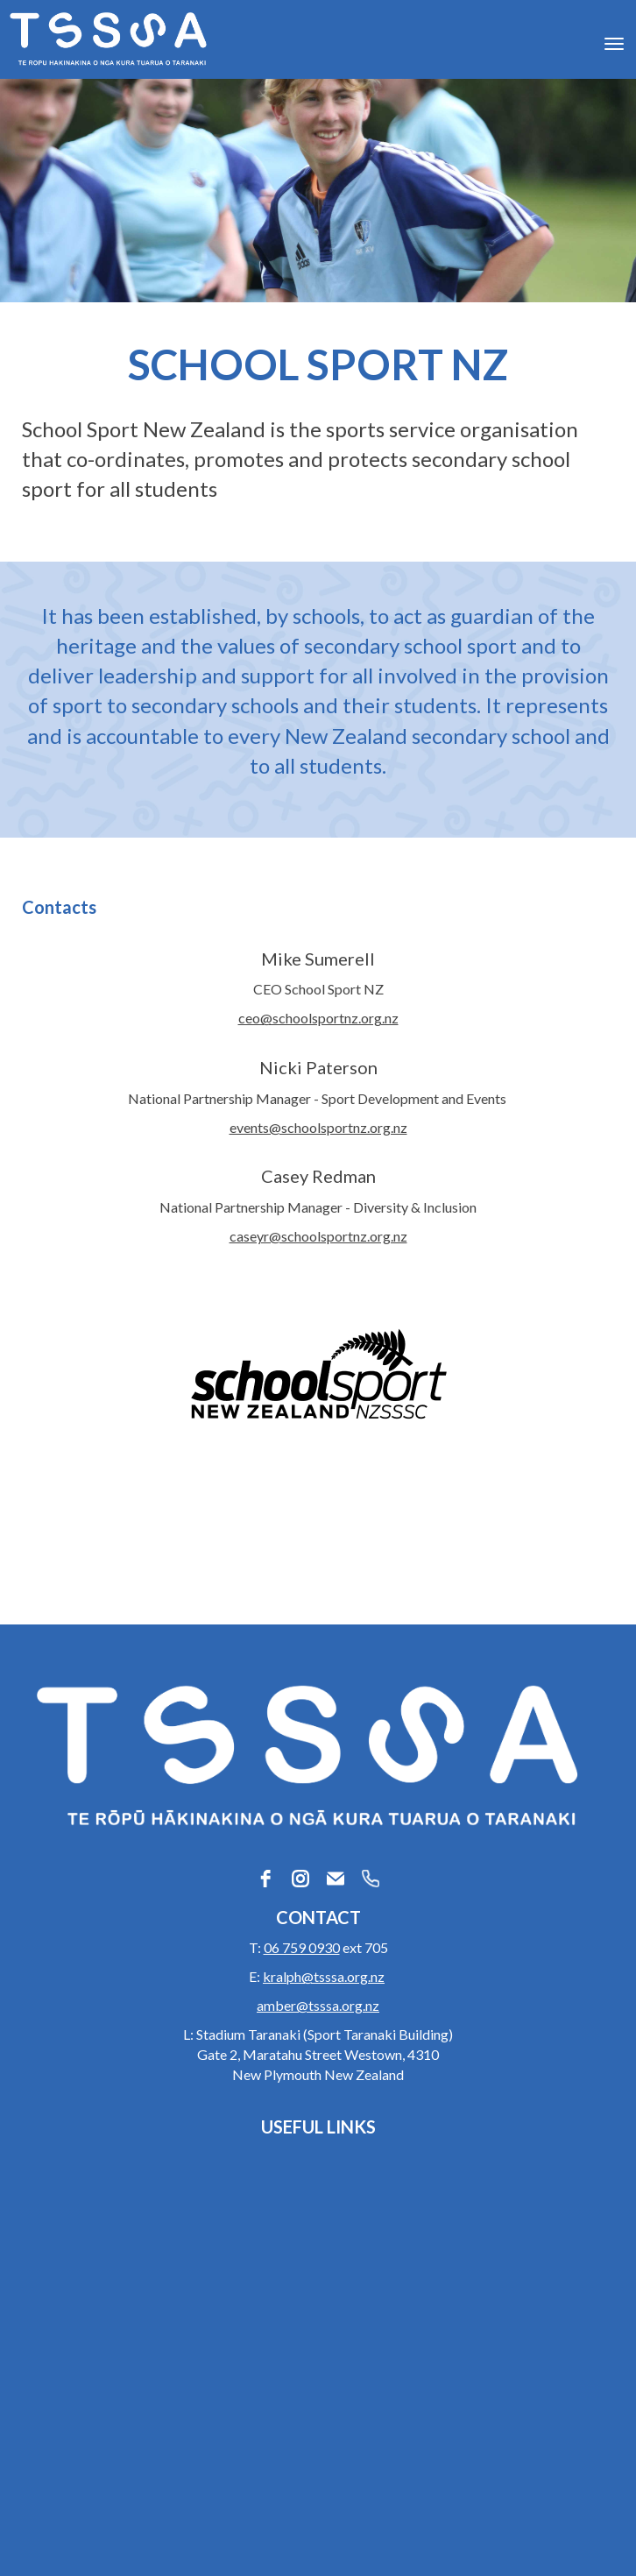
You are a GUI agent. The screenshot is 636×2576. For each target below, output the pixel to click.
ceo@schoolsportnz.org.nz (318, 1017)
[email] (335, 1878)
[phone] (370, 1878)
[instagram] (300, 1878)
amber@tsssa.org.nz (318, 2005)
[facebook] (265, 1878)
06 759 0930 (302, 1947)
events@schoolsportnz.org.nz (318, 1127)
